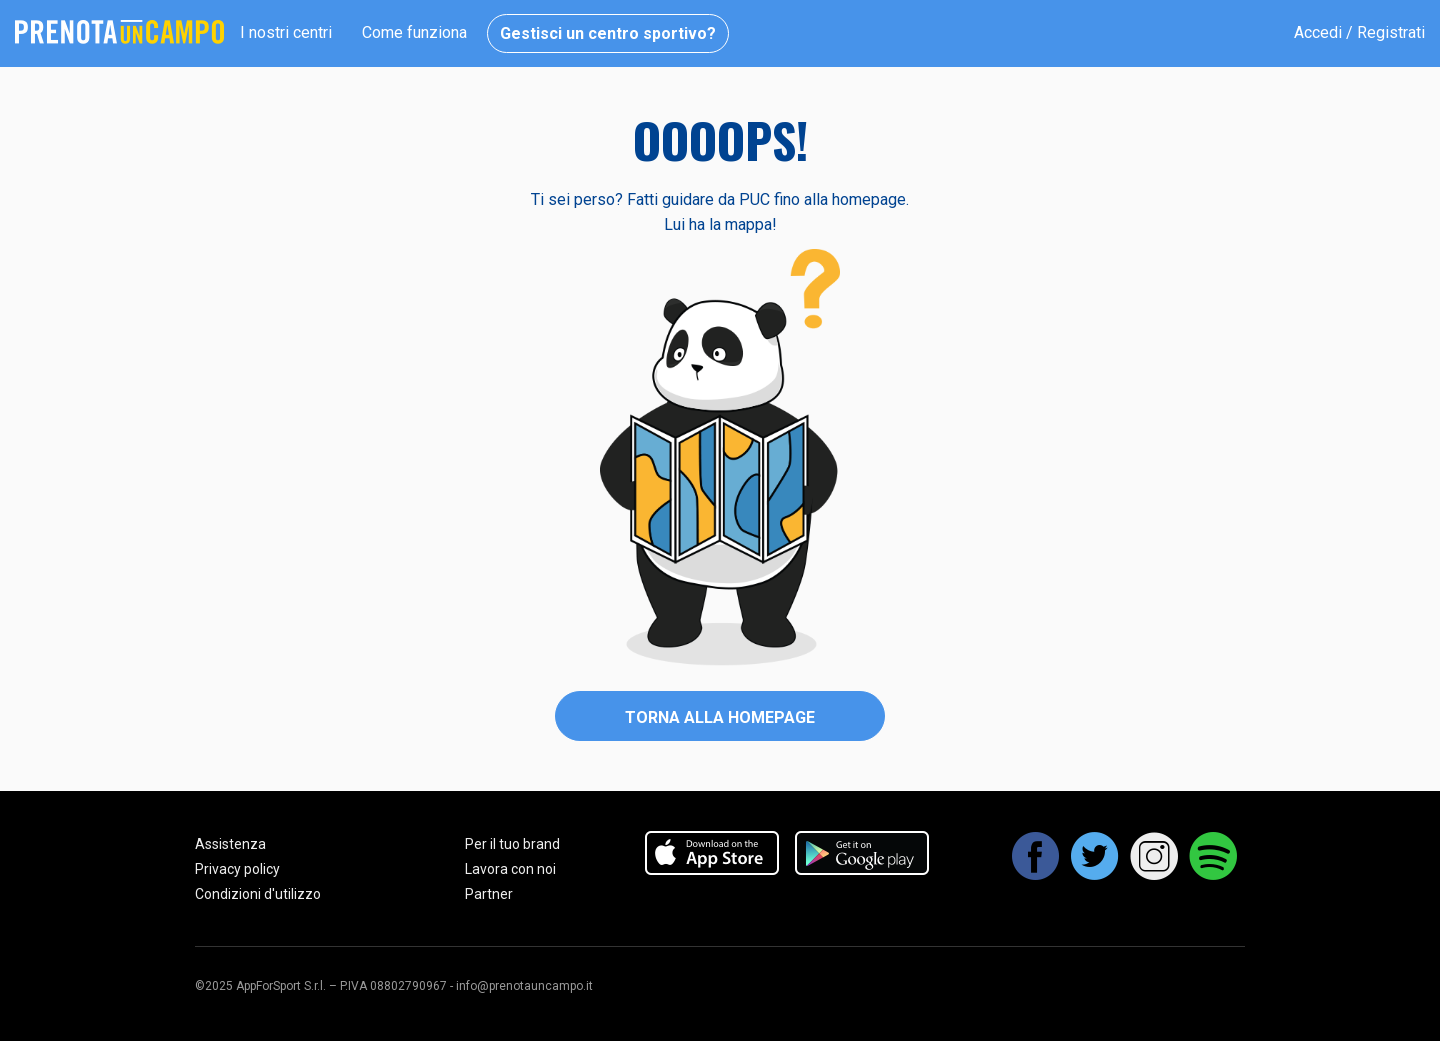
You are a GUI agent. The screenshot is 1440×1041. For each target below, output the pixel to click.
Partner (489, 894)
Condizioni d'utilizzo (258, 894)
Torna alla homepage (720, 717)
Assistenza (230, 844)
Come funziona (414, 32)
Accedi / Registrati (1359, 32)
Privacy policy (237, 869)
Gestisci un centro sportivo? (608, 33)
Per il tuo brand (512, 844)
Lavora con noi (510, 869)
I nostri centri (286, 32)
